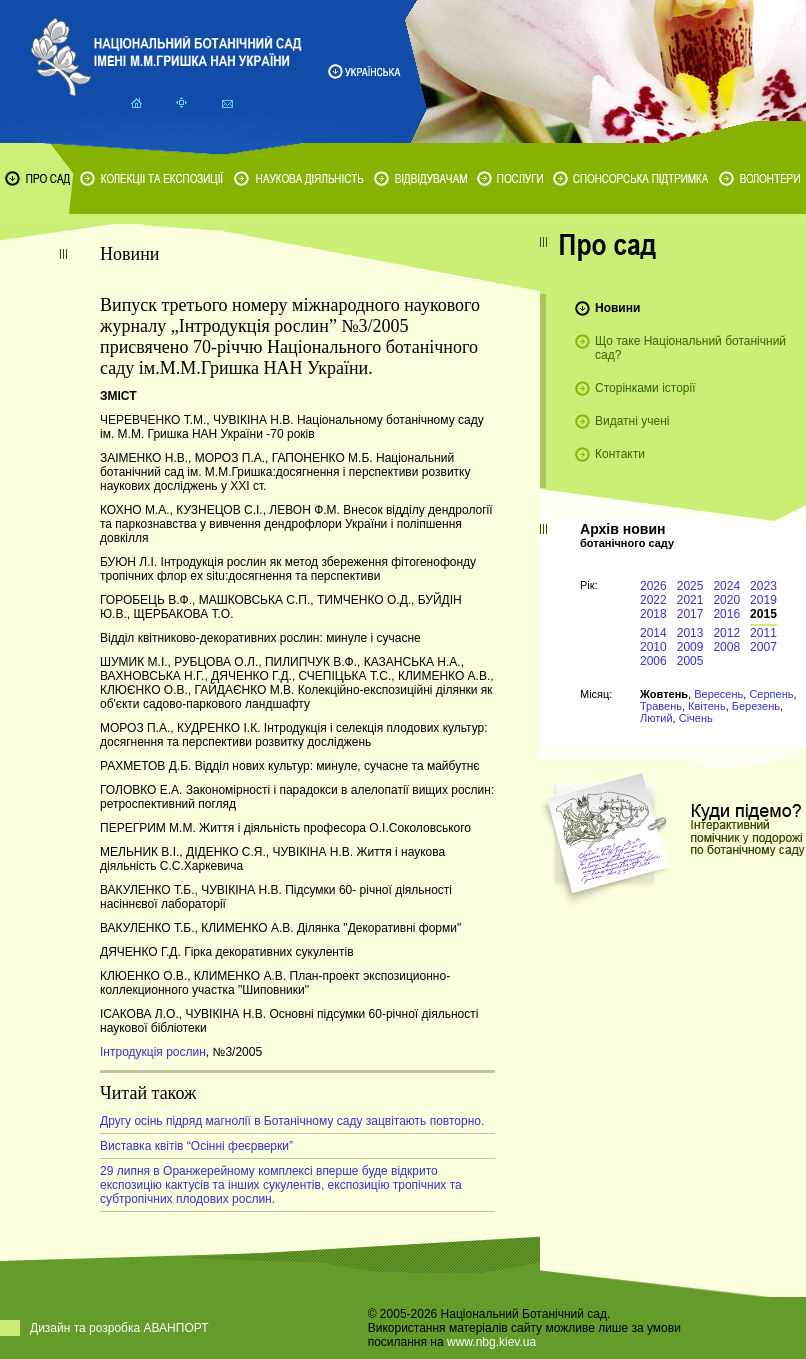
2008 (726, 647)
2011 (763, 633)
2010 (653, 647)
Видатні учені (632, 421)
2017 (690, 614)
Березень (756, 706)
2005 (690, 661)
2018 (653, 614)
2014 (653, 633)
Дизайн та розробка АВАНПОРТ (119, 1328)
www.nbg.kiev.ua (491, 1342)
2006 (653, 661)
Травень (661, 706)
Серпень (771, 694)
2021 (690, 600)
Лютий (656, 718)
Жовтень (664, 694)
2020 (726, 600)
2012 (726, 633)
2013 (690, 633)
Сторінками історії (645, 388)
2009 (690, 647)
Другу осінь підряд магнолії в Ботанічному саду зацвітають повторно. (292, 1121)
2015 (763, 614)
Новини (617, 308)
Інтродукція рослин (153, 1052)
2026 (653, 586)
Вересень (718, 694)
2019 (763, 600)
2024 (726, 586)
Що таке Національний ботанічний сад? (690, 348)
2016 (726, 614)
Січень (696, 718)
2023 (763, 586)
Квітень (707, 706)
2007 (763, 647)
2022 (653, 600)
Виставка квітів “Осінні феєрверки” (196, 1146)
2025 (690, 586)
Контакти (620, 454)
